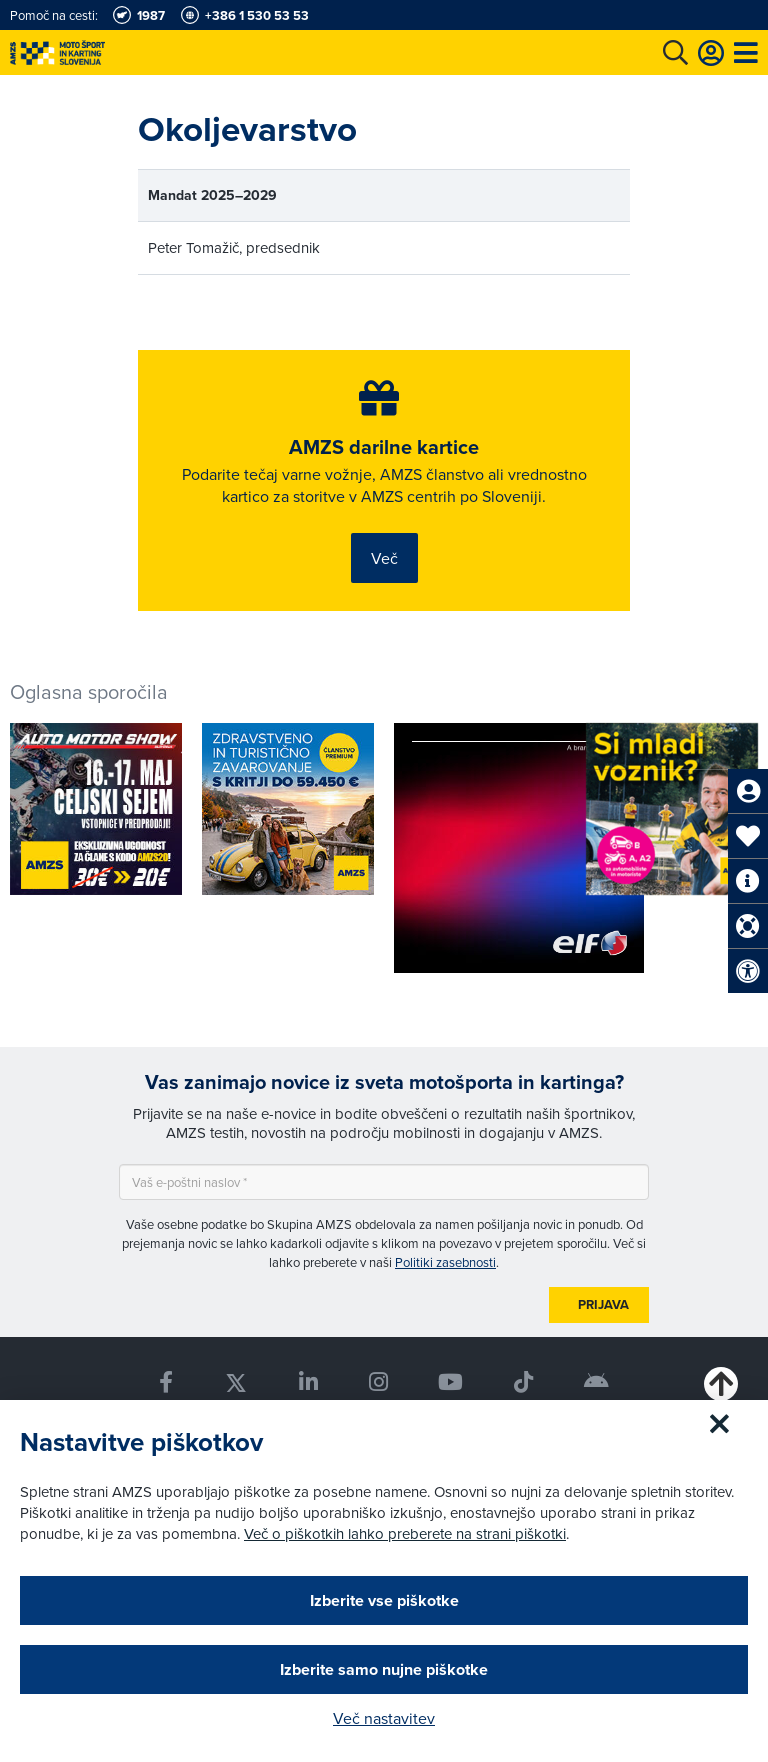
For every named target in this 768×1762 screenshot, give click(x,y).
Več (384, 558)
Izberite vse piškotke (384, 1600)
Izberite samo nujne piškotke (384, 1669)
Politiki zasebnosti (445, 1262)
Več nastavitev (384, 1718)
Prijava (603, 1304)
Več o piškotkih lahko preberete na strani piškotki (405, 1533)
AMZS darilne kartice (384, 447)
